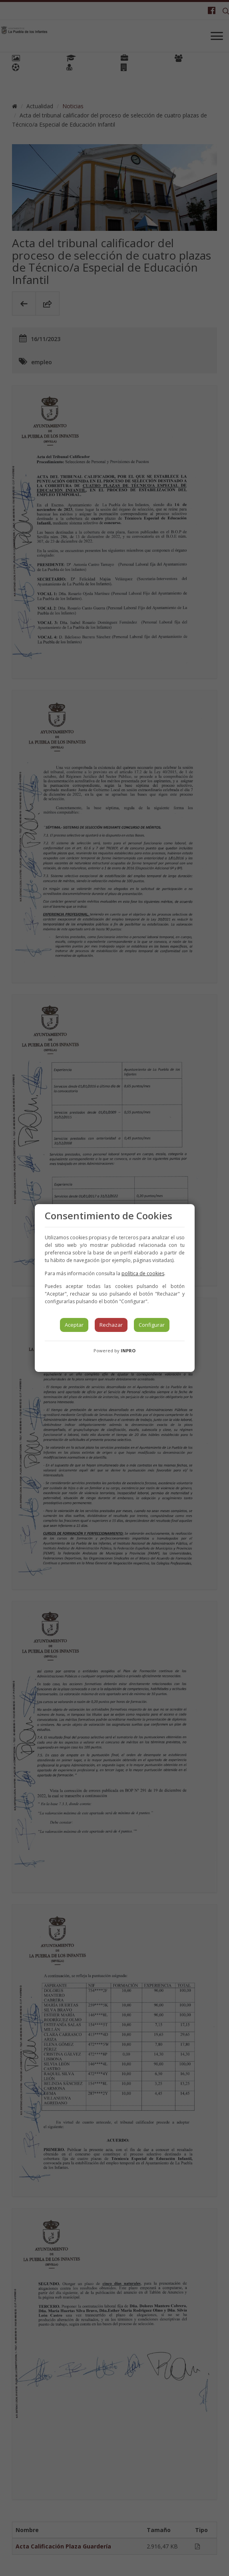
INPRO (128, 1350)
